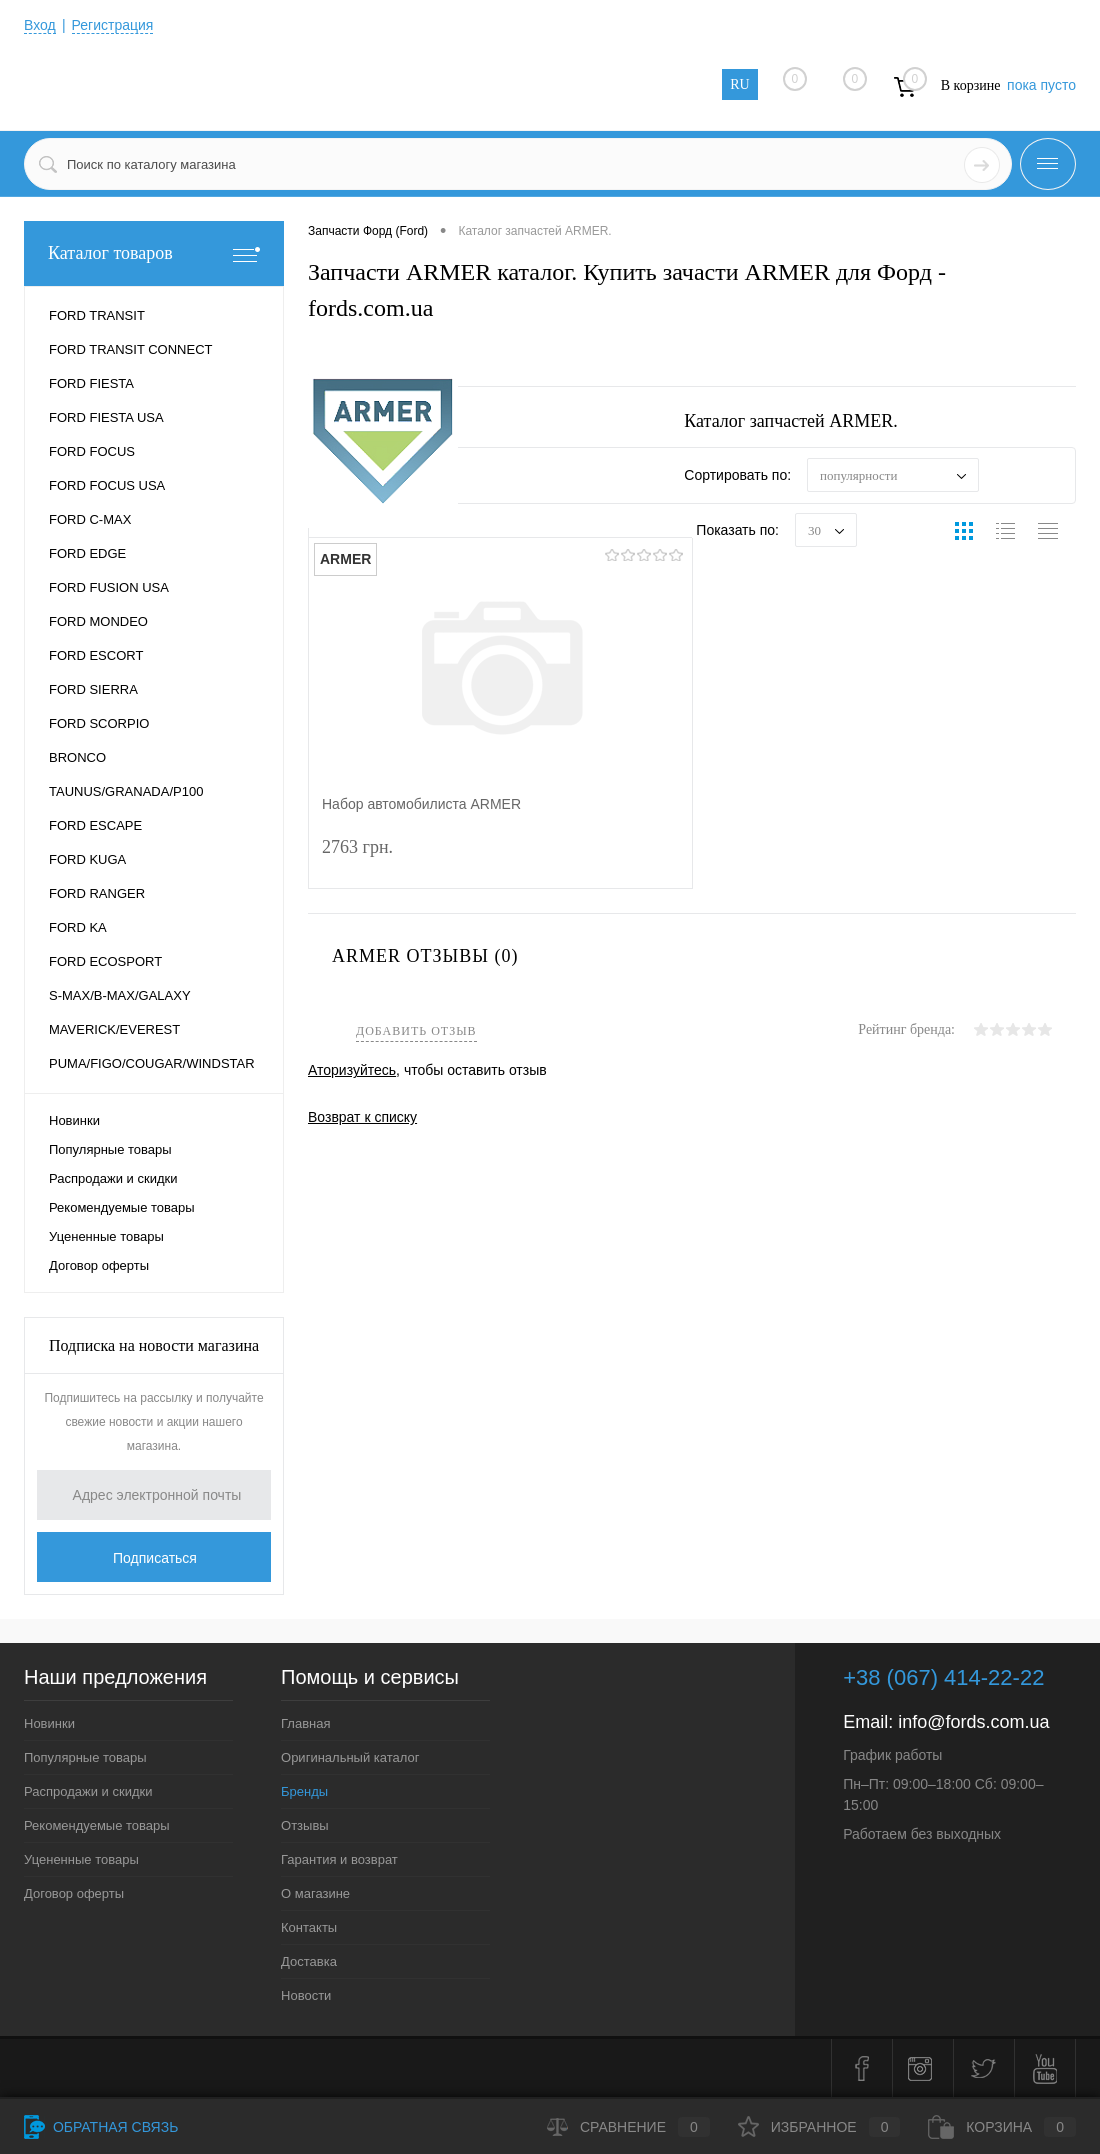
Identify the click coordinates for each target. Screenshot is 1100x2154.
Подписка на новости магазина (154, 1345)
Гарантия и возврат (339, 1859)
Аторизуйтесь (352, 1070)
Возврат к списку (362, 1117)
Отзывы (305, 1825)
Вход (40, 25)
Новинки (74, 1120)
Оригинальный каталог (350, 1757)
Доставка (309, 1961)
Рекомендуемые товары (122, 1207)
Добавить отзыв (416, 1031)
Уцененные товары (106, 1236)
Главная (305, 1723)
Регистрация (113, 25)
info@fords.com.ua (973, 1722)
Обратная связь (101, 2127)
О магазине (315, 1893)
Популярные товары (110, 1149)
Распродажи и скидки (113, 1178)
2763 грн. (500, 859)
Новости (306, 1995)
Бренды (304, 1791)
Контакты (309, 1927)
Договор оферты (99, 1265)
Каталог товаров (154, 253)
